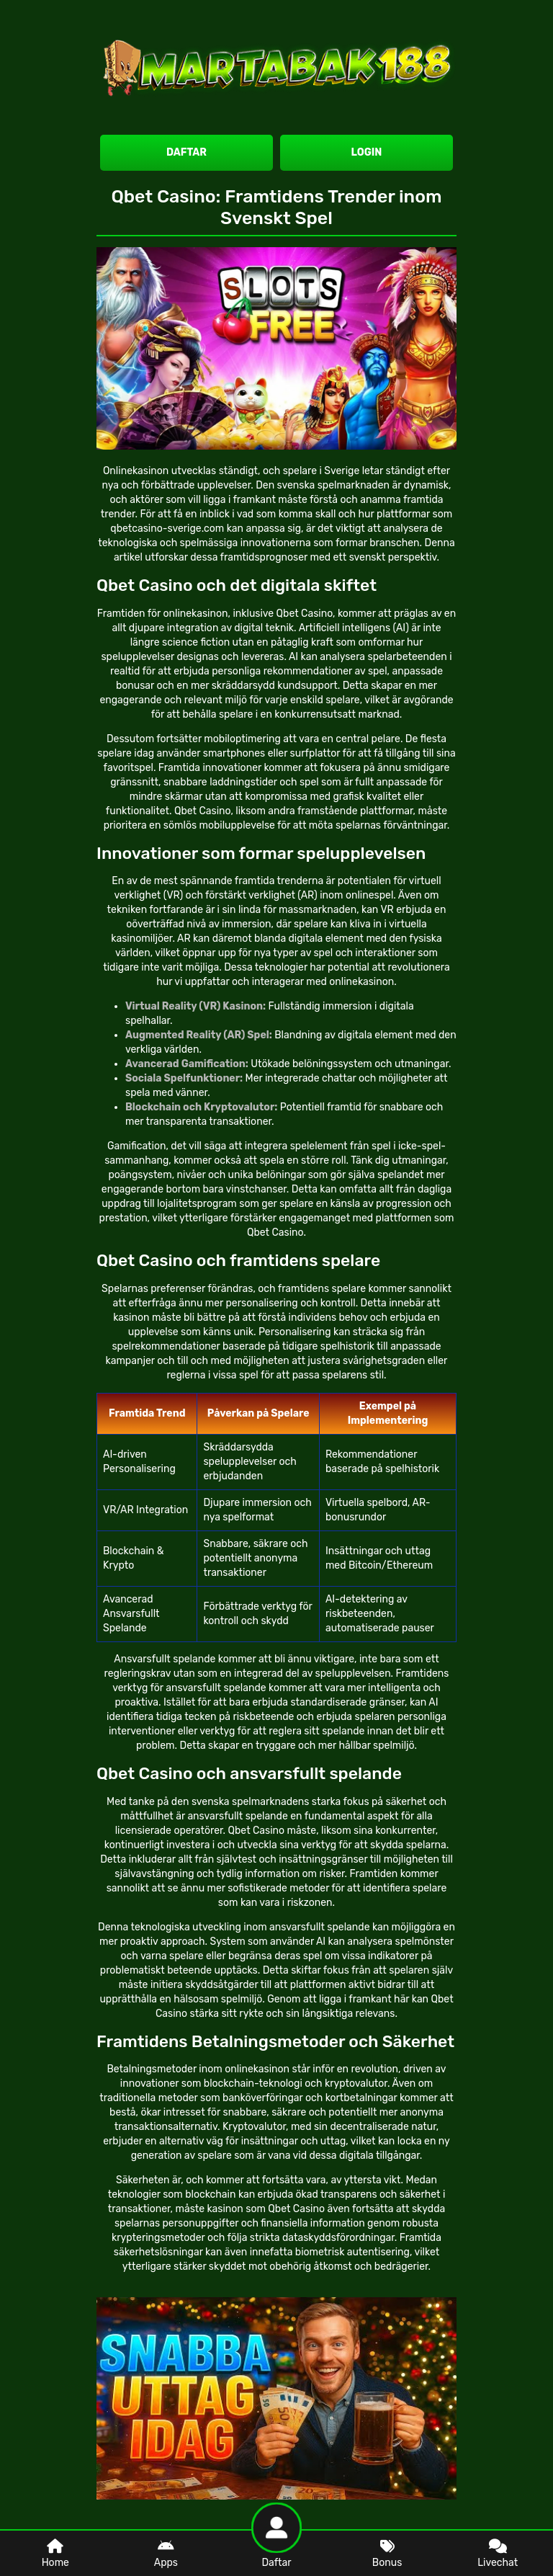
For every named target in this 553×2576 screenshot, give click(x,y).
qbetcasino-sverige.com (167, 528)
